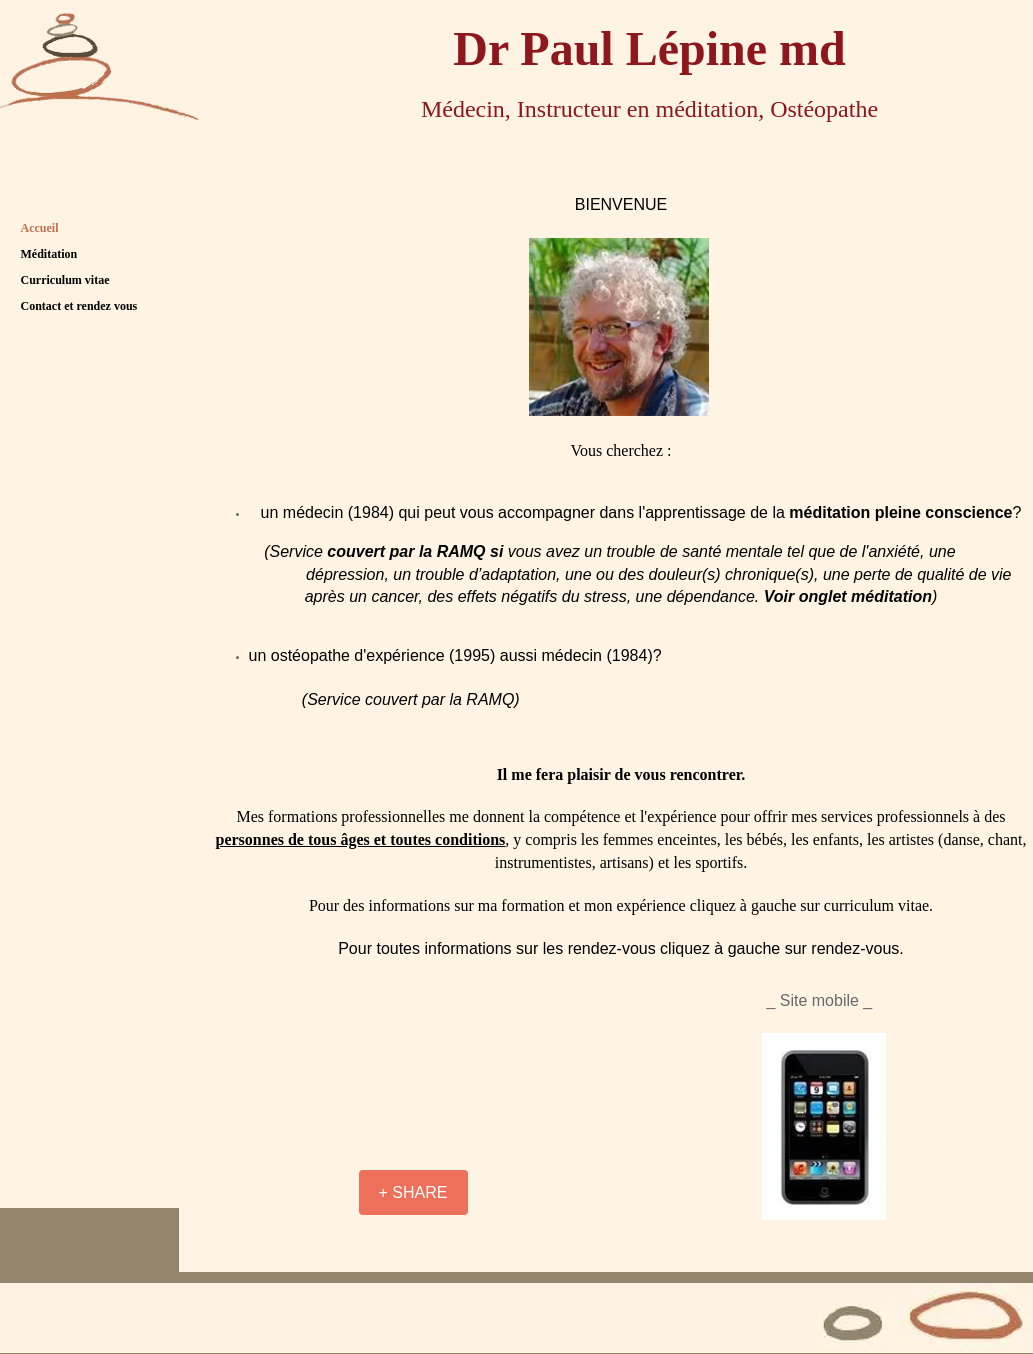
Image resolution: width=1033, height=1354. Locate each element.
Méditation (49, 254)
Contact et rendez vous (79, 306)
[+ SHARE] (413, 1192)
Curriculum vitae (65, 280)
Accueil (40, 228)
